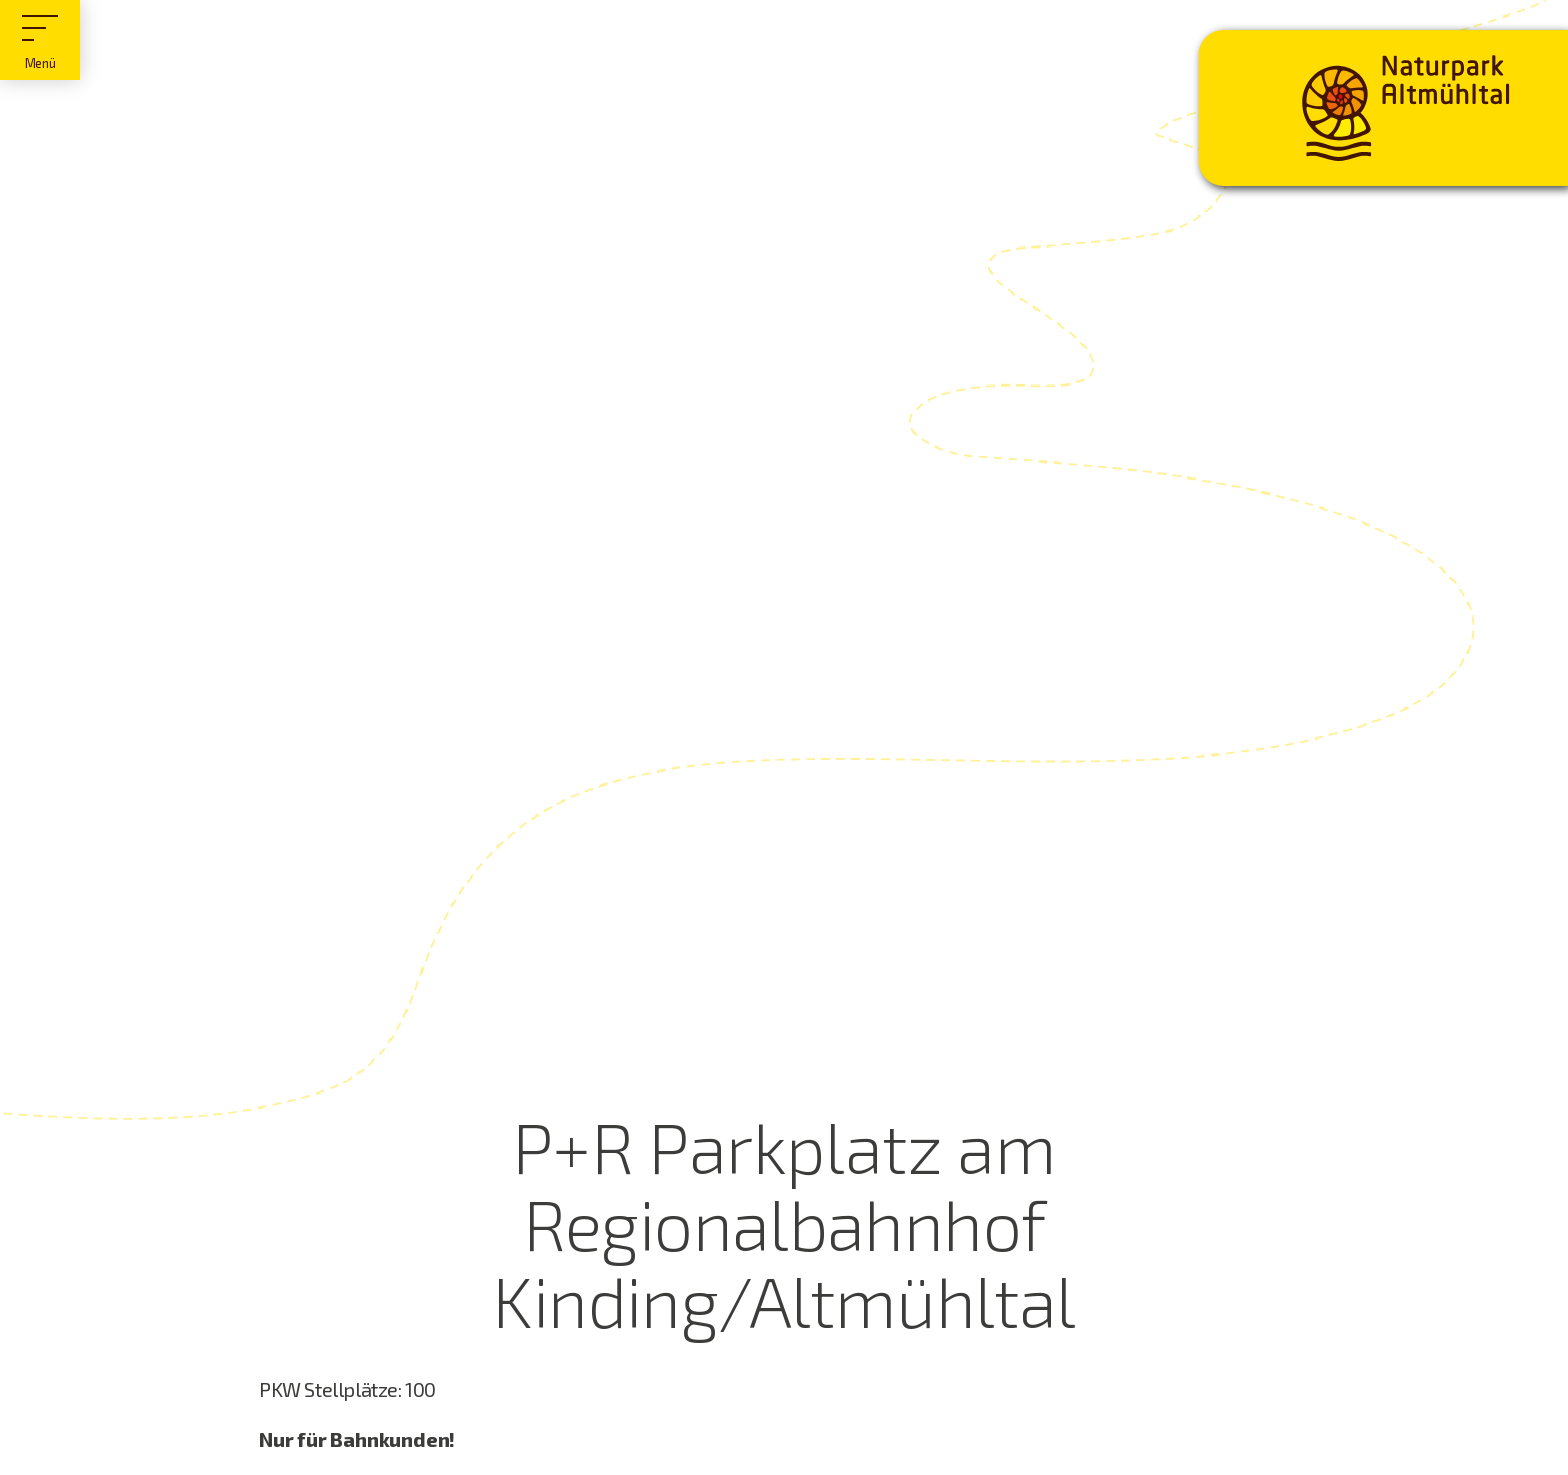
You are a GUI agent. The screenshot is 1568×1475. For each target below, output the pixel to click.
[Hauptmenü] (40, 40)
